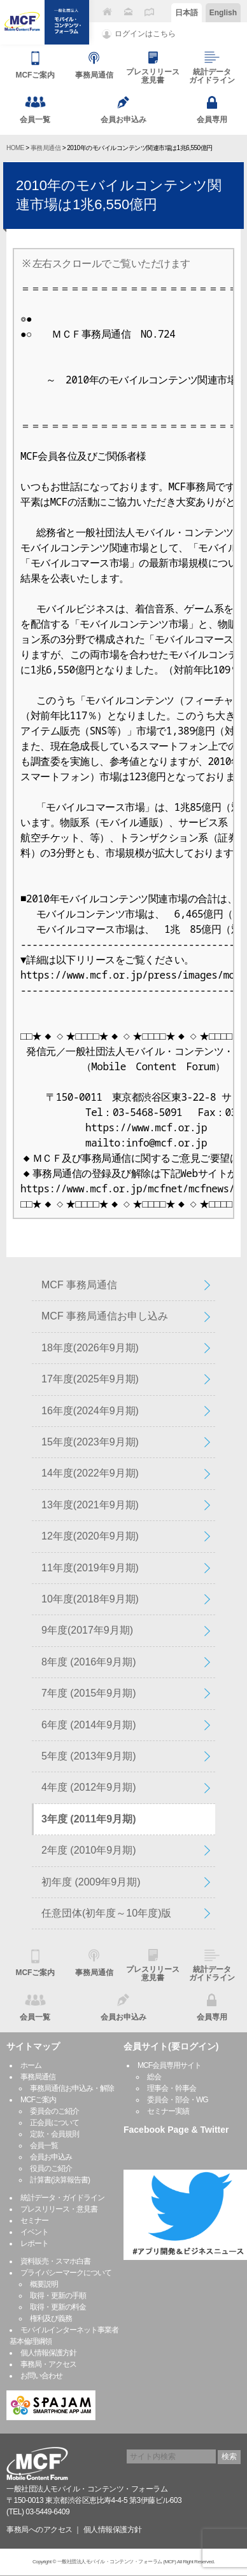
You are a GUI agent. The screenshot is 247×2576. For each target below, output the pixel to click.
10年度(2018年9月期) (90, 1599)
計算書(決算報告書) (60, 2179)
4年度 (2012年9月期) (88, 1787)
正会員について (54, 2122)
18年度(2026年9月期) (90, 1347)
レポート (34, 2243)
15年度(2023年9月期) (90, 1441)
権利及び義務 (51, 2318)
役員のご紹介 (51, 2168)
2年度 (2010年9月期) (88, 1850)
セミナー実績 (168, 2111)
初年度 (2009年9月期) (91, 1882)
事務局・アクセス (48, 2364)
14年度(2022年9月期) (90, 1473)
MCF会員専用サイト (169, 2065)
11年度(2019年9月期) (90, 1567)
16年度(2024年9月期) (90, 1410)
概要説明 (44, 2284)
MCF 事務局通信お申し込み (104, 1316)
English (223, 12)
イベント (34, 2232)
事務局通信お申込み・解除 (72, 2088)
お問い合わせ (41, 2375)
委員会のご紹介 (54, 2111)
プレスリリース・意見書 (58, 2209)
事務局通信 (46, 147)
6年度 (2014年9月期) (88, 1724)
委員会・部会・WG (177, 2099)
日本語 (186, 12)
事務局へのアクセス (39, 2529)
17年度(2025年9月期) (90, 1379)
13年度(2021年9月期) (90, 1504)
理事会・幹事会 (171, 2088)
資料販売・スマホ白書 (55, 2261)
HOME (15, 147)
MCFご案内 (38, 2099)
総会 (154, 2076)
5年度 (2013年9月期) (88, 1756)
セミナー (34, 2220)
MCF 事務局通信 (79, 1284)
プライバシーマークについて (65, 2272)
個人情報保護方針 (48, 2352)
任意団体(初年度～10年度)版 (106, 1913)
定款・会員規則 (54, 2134)
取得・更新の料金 (58, 2307)
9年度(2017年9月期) (87, 1630)
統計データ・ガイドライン (62, 2197)
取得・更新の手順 (58, 2295)
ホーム (30, 2065)
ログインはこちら (145, 33)
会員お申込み (51, 2156)
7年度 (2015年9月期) (88, 1693)
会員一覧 (44, 2145)
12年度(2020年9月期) (90, 1536)
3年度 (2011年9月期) (88, 1819)
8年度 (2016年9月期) (88, 1661)
